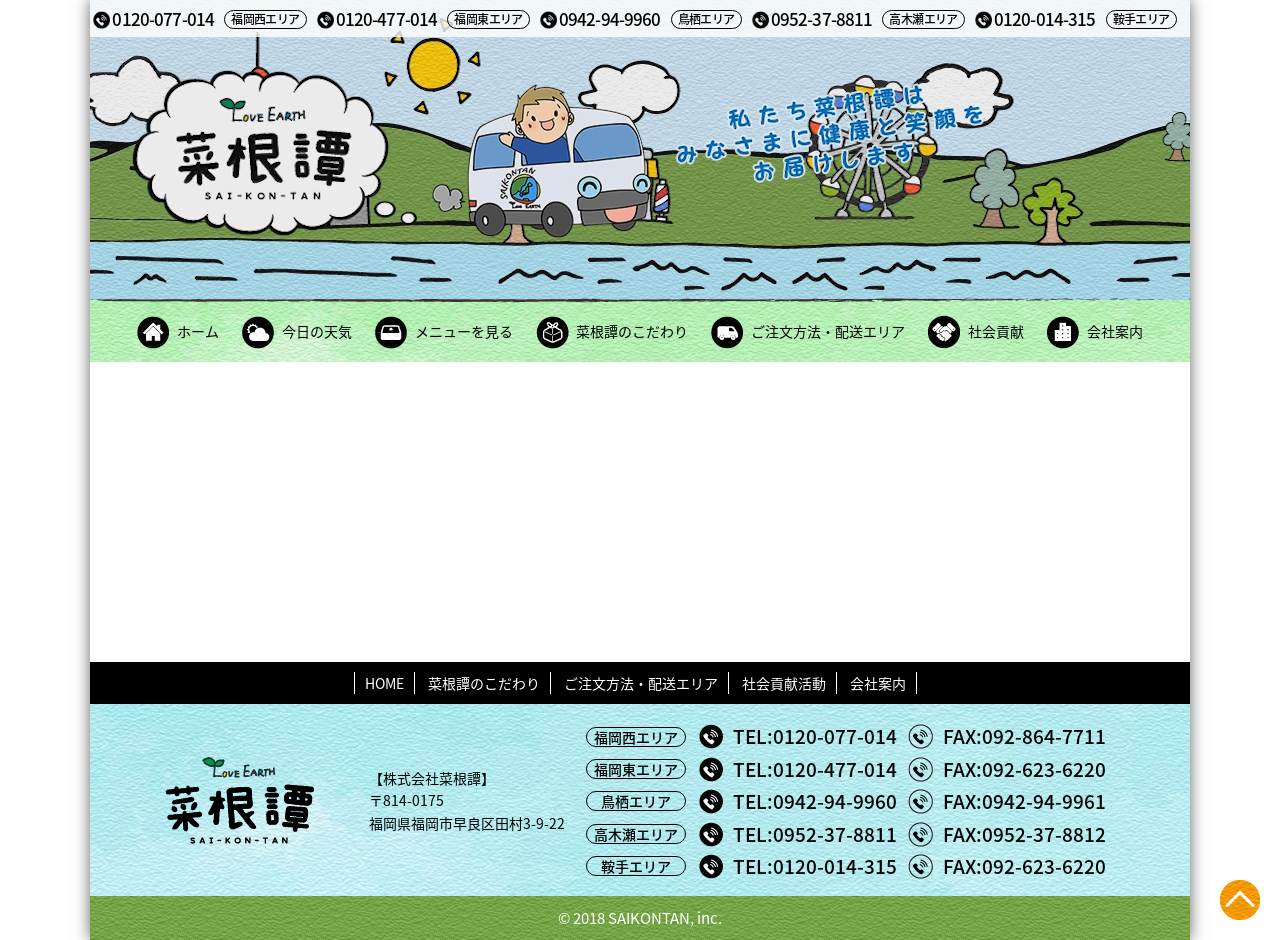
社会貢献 (996, 331)
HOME (384, 683)
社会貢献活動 (784, 683)
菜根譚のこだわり (632, 331)
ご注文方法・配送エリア (828, 331)
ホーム (198, 331)
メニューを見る (464, 331)
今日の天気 (317, 331)
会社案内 (1115, 331)
